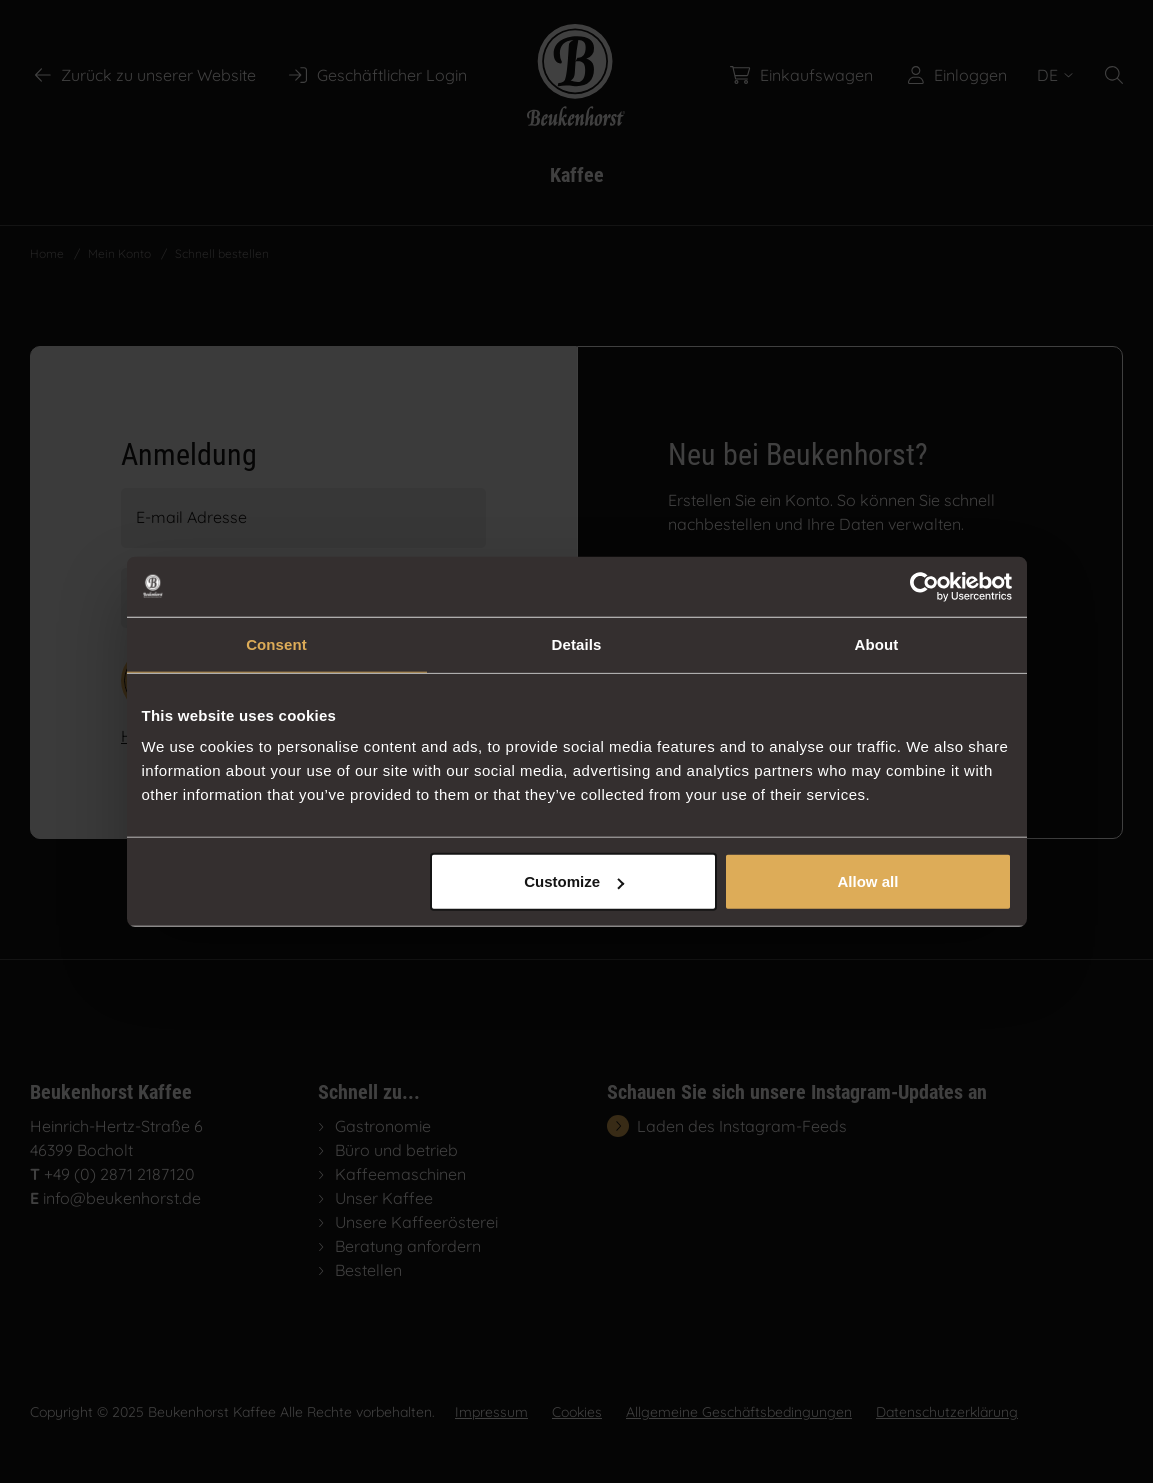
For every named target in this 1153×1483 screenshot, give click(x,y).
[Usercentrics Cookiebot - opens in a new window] (924, 586)
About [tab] (877, 643)
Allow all (868, 881)
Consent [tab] (276, 643)
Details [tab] (577, 643)
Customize (574, 881)
